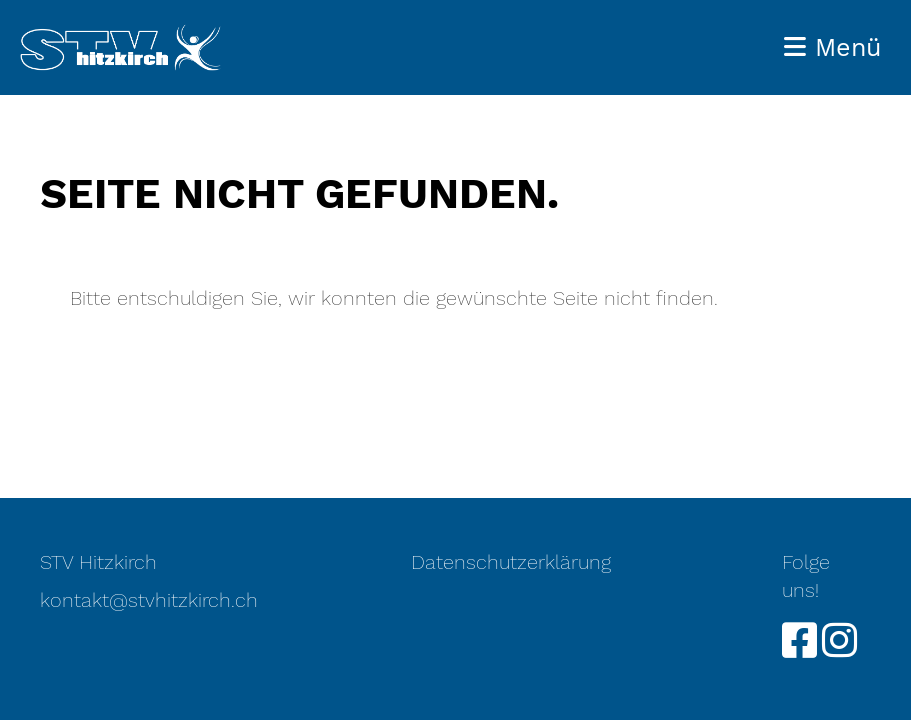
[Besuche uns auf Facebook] (799, 641)
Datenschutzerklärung (511, 562)
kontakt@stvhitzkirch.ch (149, 600)
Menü (832, 47)
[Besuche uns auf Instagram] (839, 641)
